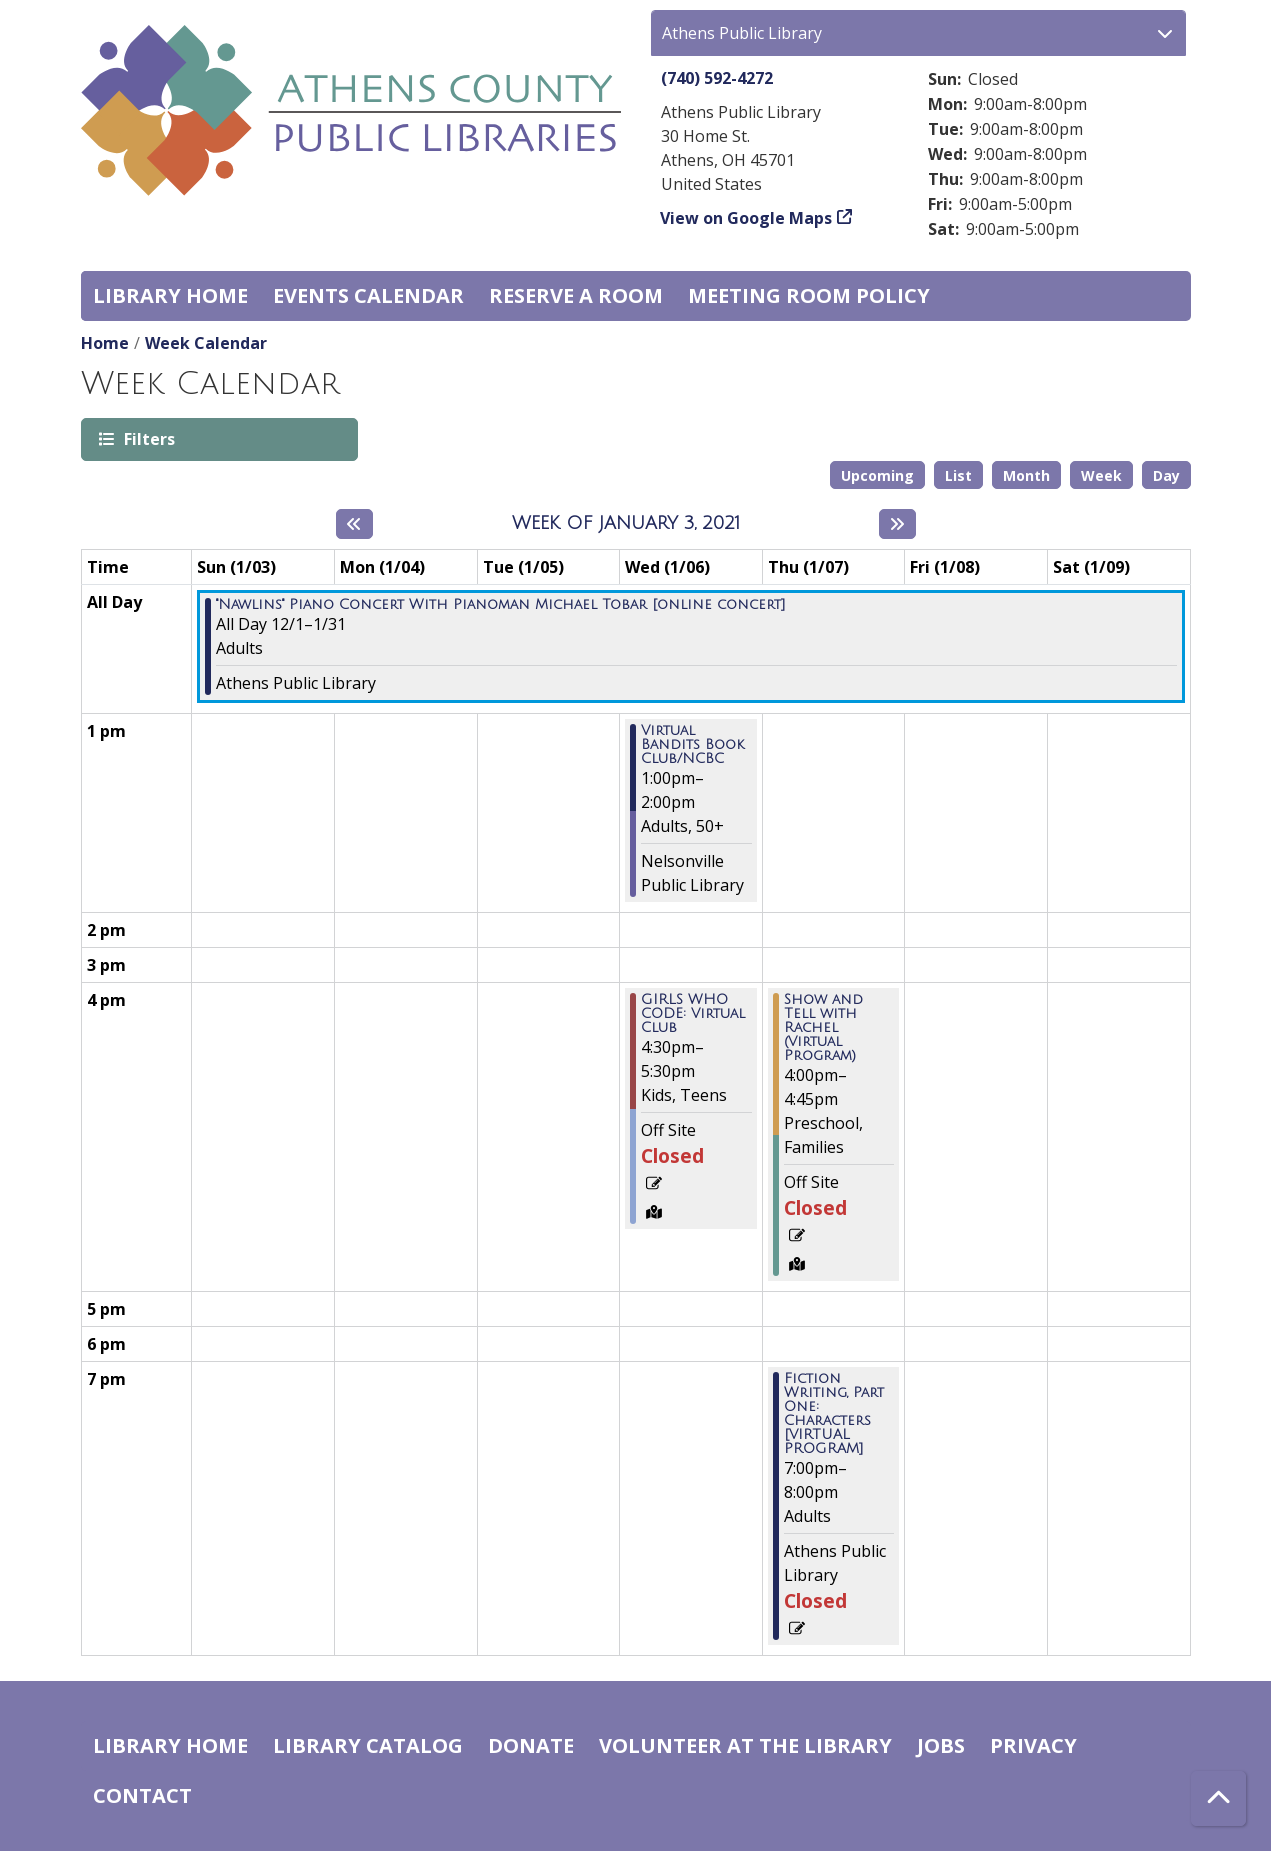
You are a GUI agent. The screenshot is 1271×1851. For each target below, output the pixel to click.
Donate (531, 1745)
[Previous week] (354, 524)
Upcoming (877, 475)
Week (1101, 475)
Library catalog (368, 1745)
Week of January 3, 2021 (626, 523)
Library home (170, 295)
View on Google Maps (746, 218)
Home (105, 343)
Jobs (941, 1745)
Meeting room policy (809, 295)
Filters (148, 438)
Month (1026, 475)
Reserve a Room (576, 295)
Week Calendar (206, 343)
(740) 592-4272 (717, 78)
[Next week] (897, 524)
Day (1166, 475)
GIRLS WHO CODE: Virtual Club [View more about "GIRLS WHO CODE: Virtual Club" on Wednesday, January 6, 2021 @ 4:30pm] (693, 1014)
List (958, 475)
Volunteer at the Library (745, 1745)
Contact (142, 1795)
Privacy (1033, 1745)
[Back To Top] (1218, 1798)
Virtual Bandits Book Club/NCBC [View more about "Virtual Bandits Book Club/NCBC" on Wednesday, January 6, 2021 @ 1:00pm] (692, 745)
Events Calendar (368, 295)
